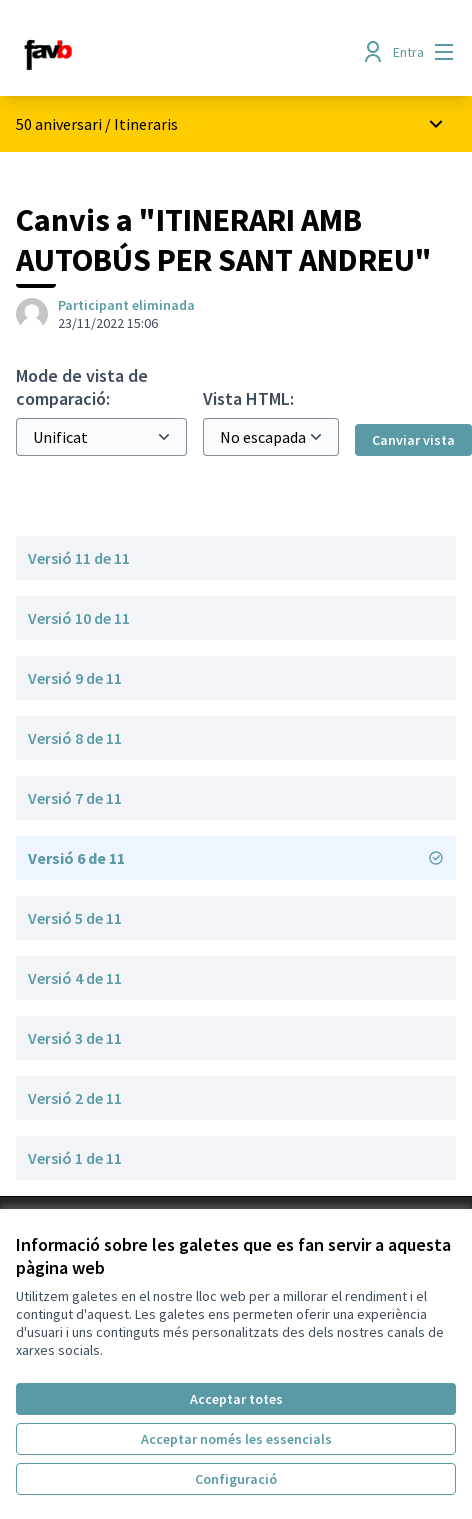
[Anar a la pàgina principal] (179, 52)
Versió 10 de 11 (79, 618)
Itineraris (146, 124)
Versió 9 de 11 (75, 678)
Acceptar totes (236, 1399)
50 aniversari (60, 124)
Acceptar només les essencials (236, 1439)
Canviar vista (413, 440)
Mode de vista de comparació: (82, 387)
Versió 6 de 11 (236, 858)
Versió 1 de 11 (75, 1158)
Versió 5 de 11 (75, 918)
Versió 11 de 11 (79, 558)
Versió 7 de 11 (75, 798)
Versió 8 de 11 (75, 738)
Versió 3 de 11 (75, 1038)
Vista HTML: (248, 398)
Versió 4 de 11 (75, 978)
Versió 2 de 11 (75, 1098)
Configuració (236, 1479)
